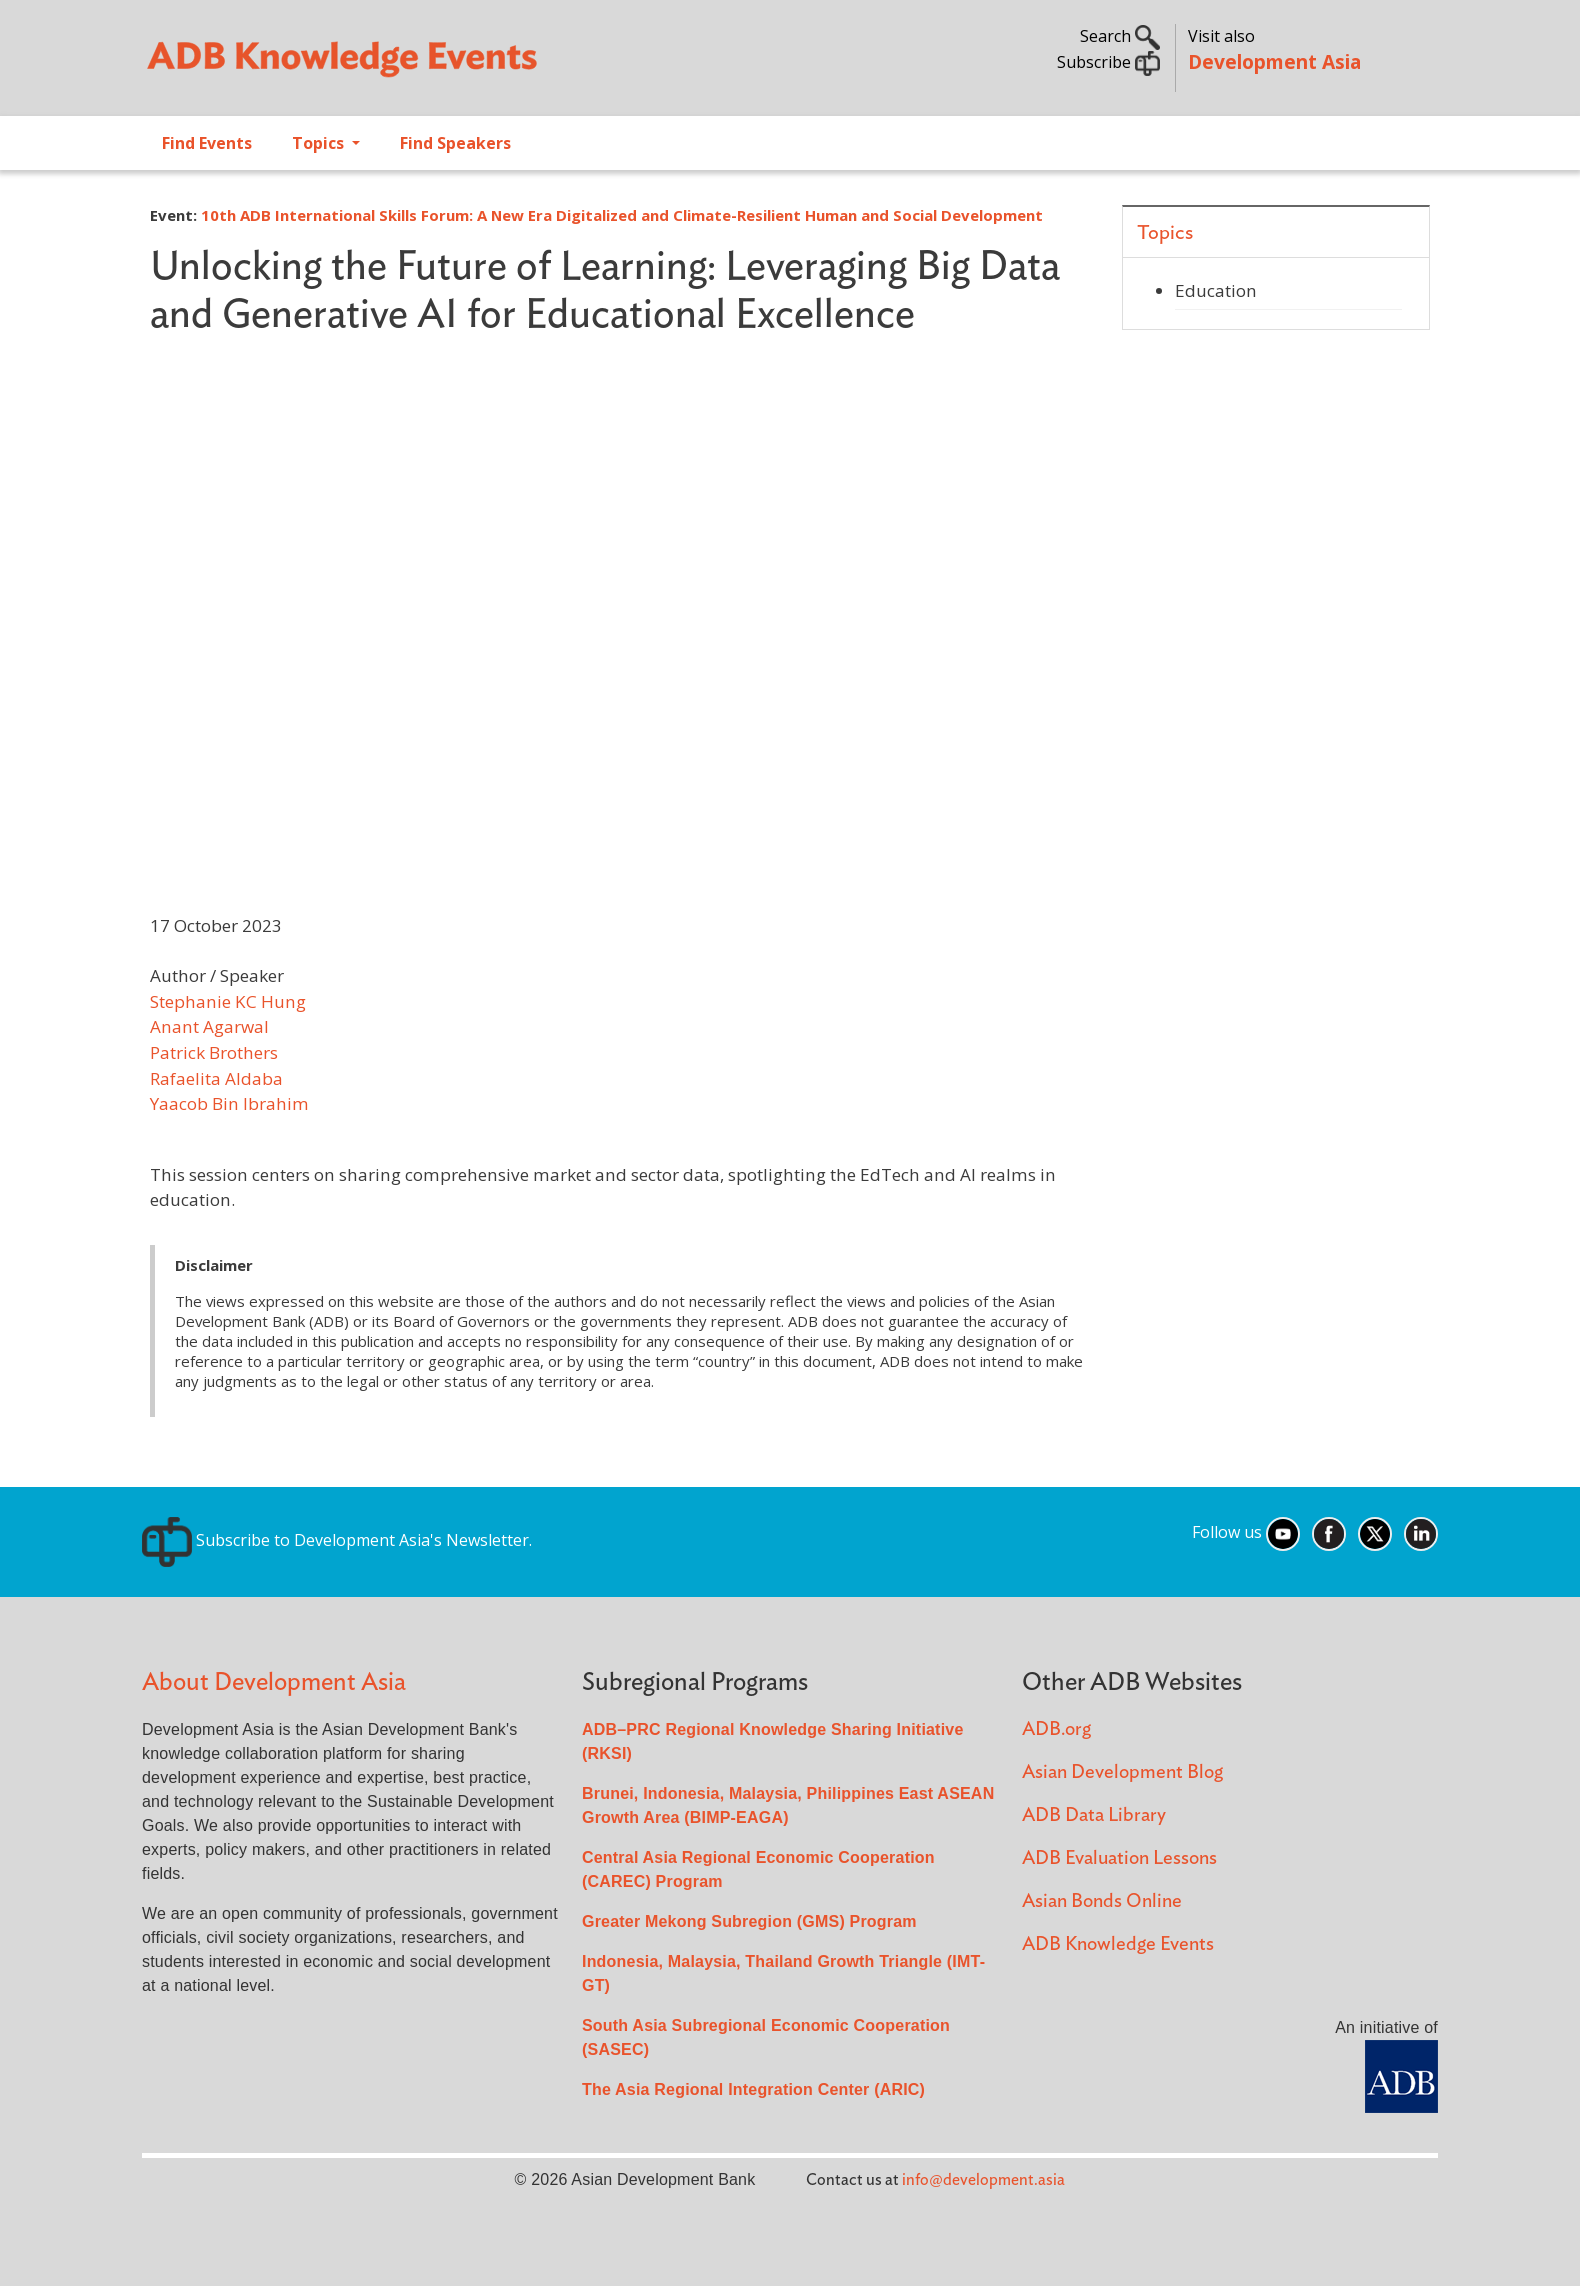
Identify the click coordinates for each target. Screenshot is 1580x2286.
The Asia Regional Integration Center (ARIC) (753, 2089)
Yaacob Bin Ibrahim (229, 1103)
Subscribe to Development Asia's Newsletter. (337, 1540)
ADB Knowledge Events (1118, 1944)
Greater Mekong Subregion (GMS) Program (749, 1921)
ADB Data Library (1094, 1815)
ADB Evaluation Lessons (1119, 1858)
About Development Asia (274, 1682)
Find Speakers (455, 143)
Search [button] (1120, 36)
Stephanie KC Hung (228, 1001)
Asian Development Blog (1122, 1772)
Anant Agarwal (209, 1026)
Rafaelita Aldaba (216, 1078)
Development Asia (1274, 61)
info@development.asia (983, 2180)
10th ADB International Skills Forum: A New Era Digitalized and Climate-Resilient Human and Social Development (622, 215)
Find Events (207, 143)
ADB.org (1056, 1729)
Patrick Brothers (214, 1052)
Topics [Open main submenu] (320, 143)
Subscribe (1108, 62)
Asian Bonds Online (1102, 1901)
